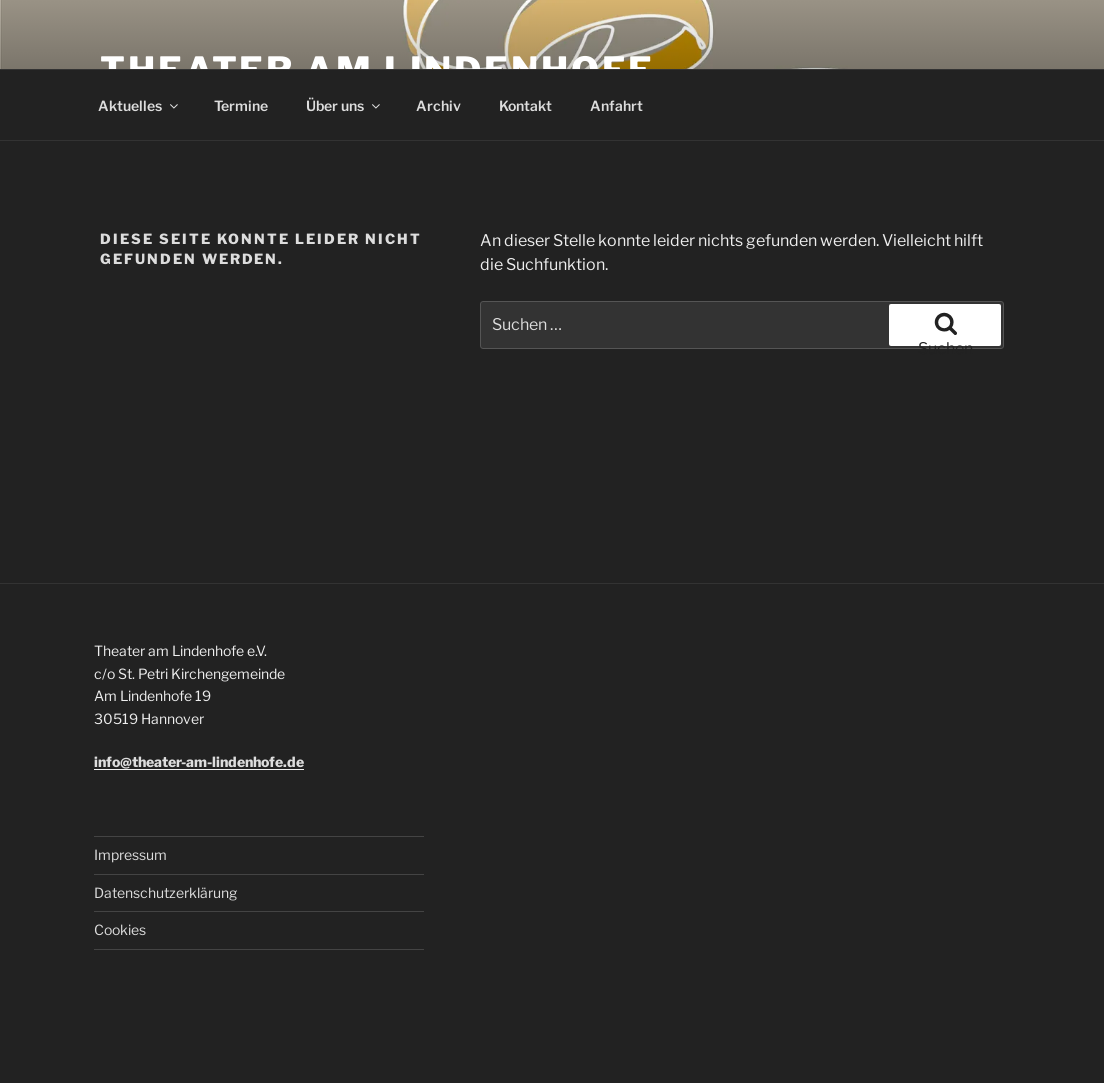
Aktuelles (139, 105)
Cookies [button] (120, 929)
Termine (241, 105)
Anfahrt (616, 105)
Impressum (130, 854)
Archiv (438, 105)
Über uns (344, 105)
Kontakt (525, 105)
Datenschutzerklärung (165, 892)
